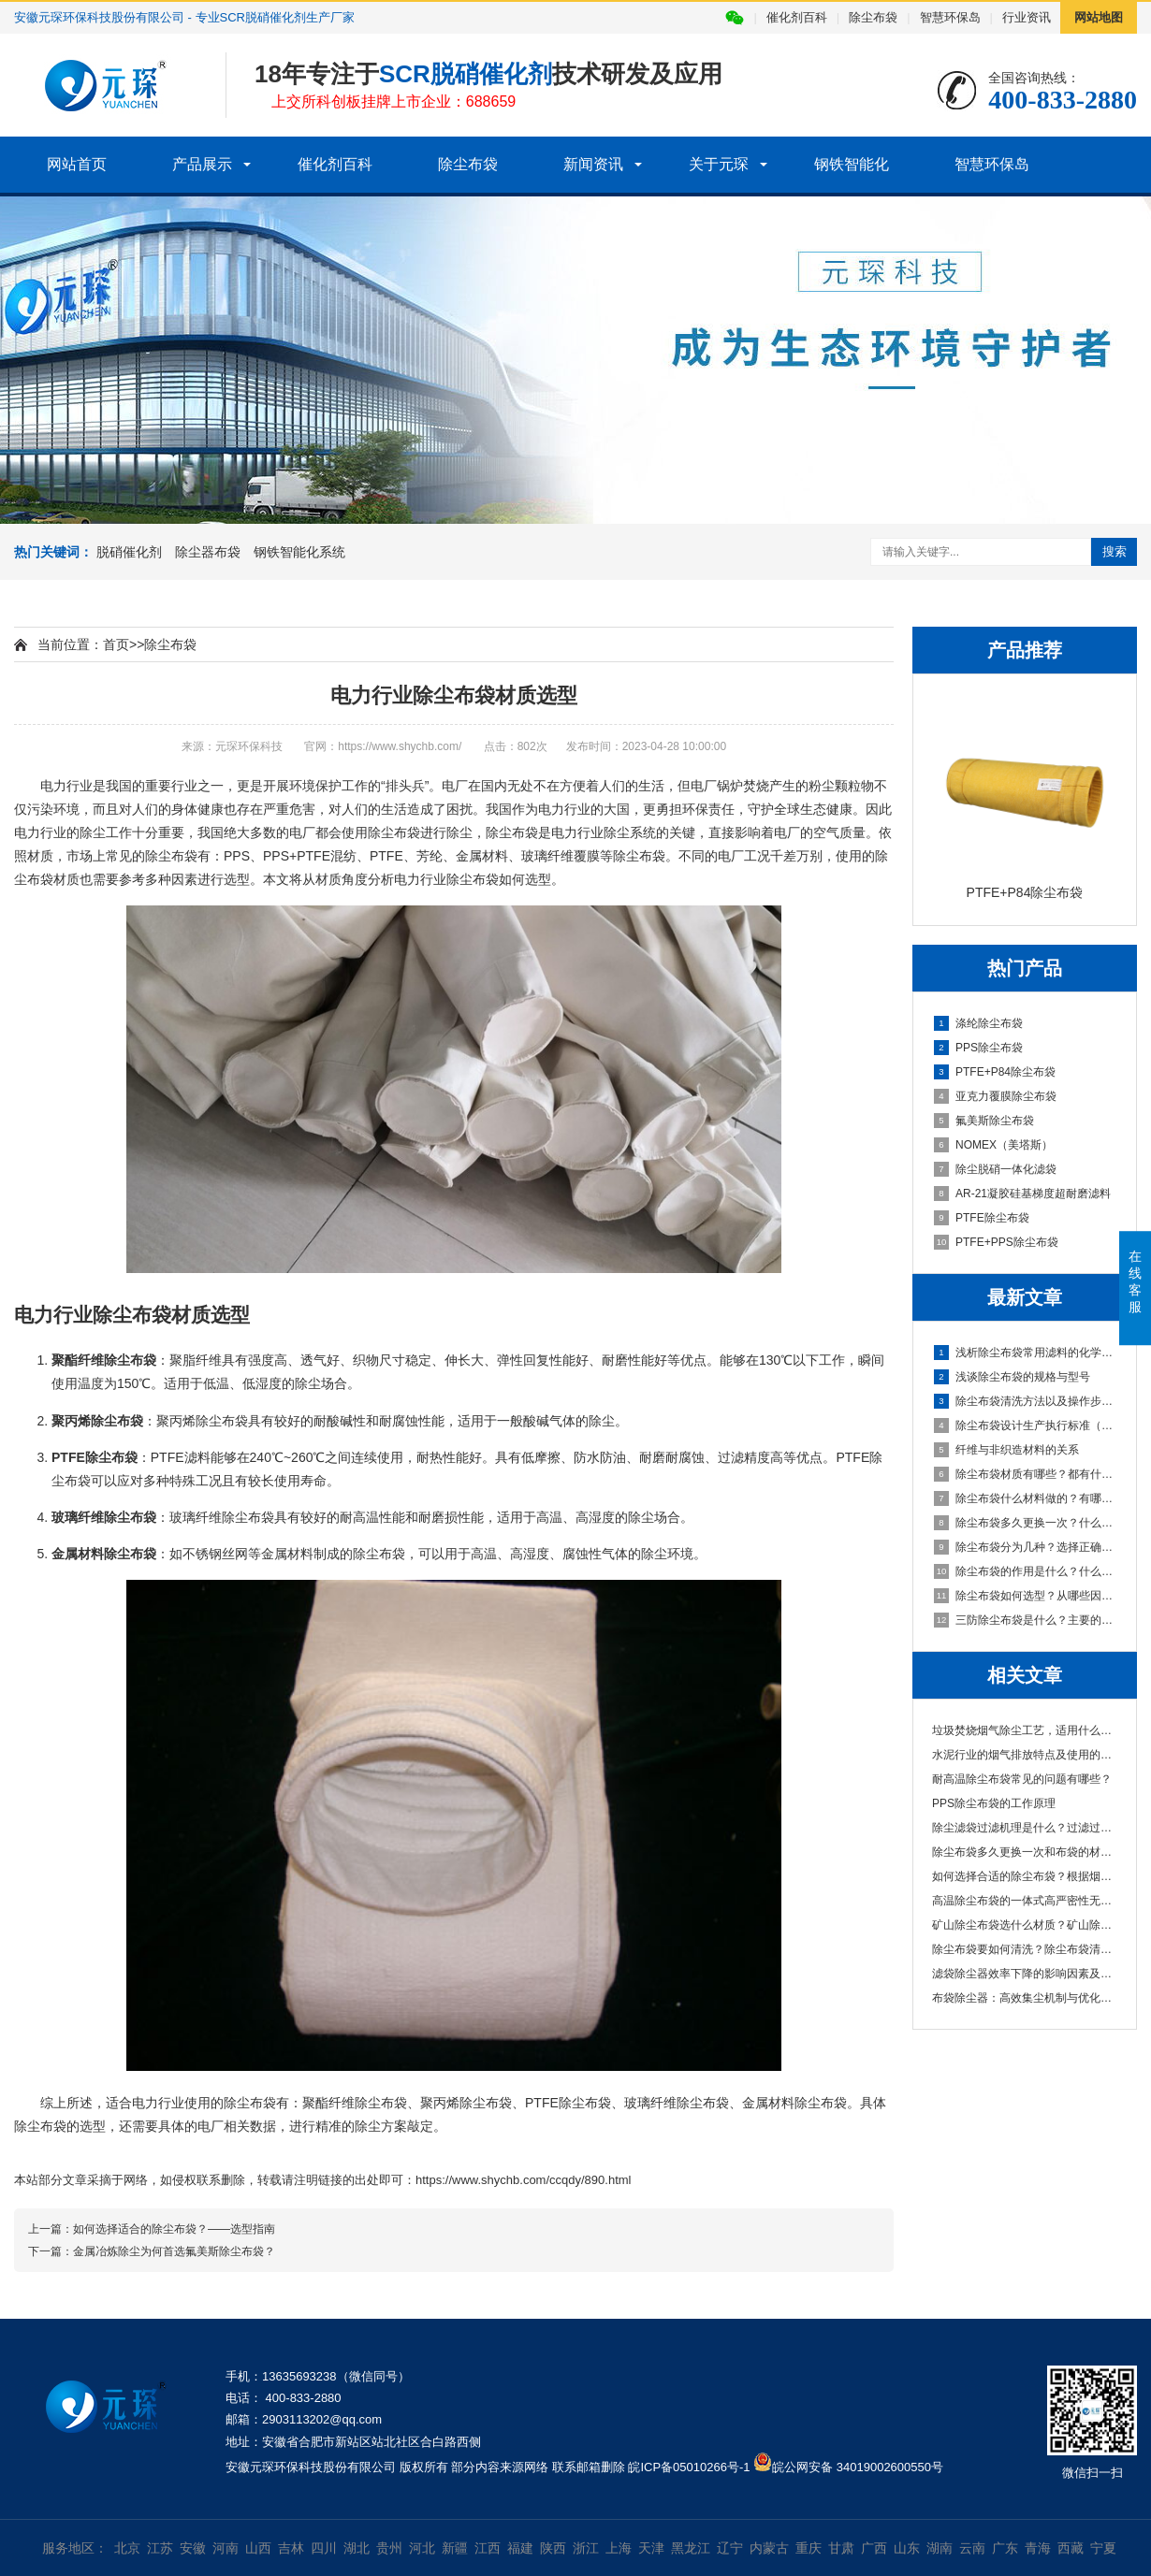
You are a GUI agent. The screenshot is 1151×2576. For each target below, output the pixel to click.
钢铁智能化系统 (299, 551)
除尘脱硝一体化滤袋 (995, 1169)
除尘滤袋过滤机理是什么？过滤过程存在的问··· (1024, 1827)
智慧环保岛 (950, 17)
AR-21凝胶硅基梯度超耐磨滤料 (1022, 1193)
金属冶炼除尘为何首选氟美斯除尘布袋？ (174, 2251)
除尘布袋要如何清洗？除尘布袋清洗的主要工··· (1024, 1949)
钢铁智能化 (851, 164)
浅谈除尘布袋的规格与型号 (1012, 1376)
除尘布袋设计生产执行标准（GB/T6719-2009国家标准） (1025, 1425)
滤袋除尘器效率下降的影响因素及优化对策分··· (1024, 1973)
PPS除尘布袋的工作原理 (994, 1803)
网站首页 (77, 164)
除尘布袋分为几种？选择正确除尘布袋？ (1025, 1547)
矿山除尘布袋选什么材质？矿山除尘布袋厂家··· (1024, 1925)
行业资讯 (1026, 17)
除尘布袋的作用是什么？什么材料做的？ (1025, 1571)
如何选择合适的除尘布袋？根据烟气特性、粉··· (1024, 1876)
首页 (116, 644)
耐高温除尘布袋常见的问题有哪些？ (1022, 1779)
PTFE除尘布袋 (981, 1217)
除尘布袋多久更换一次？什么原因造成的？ (1025, 1522)
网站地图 (1098, 17)
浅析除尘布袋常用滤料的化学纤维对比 (1025, 1352)
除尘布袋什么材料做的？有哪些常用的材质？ (1025, 1498)
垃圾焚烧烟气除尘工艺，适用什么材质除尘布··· (1024, 1730)
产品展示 (202, 164)
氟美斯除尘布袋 (984, 1120)
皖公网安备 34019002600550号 (857, 2467)
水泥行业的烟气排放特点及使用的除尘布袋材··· (1024, 1754)
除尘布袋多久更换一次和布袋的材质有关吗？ (1024, 1852)
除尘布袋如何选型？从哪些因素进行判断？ (1025, 1595)
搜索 (1114, 551)
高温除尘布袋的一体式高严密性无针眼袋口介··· (1024, 1900)
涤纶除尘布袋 (978, 1023)
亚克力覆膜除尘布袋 (995, 1096)
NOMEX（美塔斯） (993, 1144)
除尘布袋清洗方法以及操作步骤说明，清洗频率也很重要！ (1025, 1401)
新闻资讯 (593, 164)
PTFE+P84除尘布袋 (995, 1071)
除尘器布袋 (207, 551)
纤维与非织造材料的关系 (1006, 1449)
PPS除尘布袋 (978, 1047)
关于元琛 (719, 164)
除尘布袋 (873, 17)
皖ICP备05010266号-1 (689, 2467)
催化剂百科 (796, 17)
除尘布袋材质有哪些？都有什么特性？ (1025, 1474)
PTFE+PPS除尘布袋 (996, 1242)
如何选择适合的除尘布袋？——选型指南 (174, 2229)
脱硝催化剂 (129, 551)
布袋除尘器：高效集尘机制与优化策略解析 (1024, 1997)
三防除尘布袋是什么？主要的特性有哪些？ (1025, 1620)
